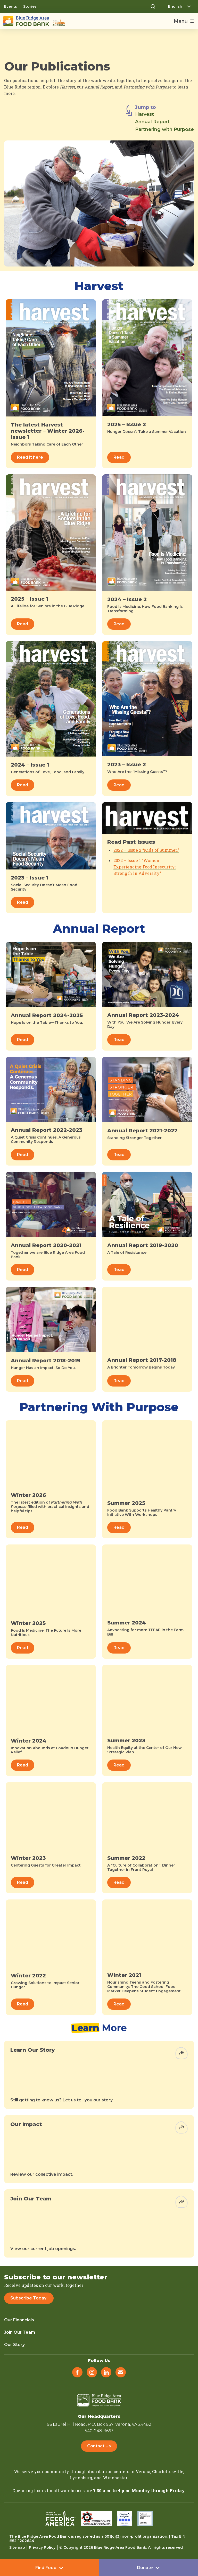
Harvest (144, 114)
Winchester (115, 2477)
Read (119, 457)
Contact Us (99, 2446)
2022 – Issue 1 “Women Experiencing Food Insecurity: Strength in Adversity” (144, 867)
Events (10, 6)
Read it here (30, 457)
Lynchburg (81, 2477)
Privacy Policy (42, 2547)
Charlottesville (167, 2471)
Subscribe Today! (28, 2298)
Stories (30, 6)
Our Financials (19, 2319)
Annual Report (152, 122)
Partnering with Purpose (164, 129)
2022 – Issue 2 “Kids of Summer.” (146, 850)
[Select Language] (181, 6)
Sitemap (17, 2547)
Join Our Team (19, 2332)
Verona (143, 2471)
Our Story (14, 2344)
